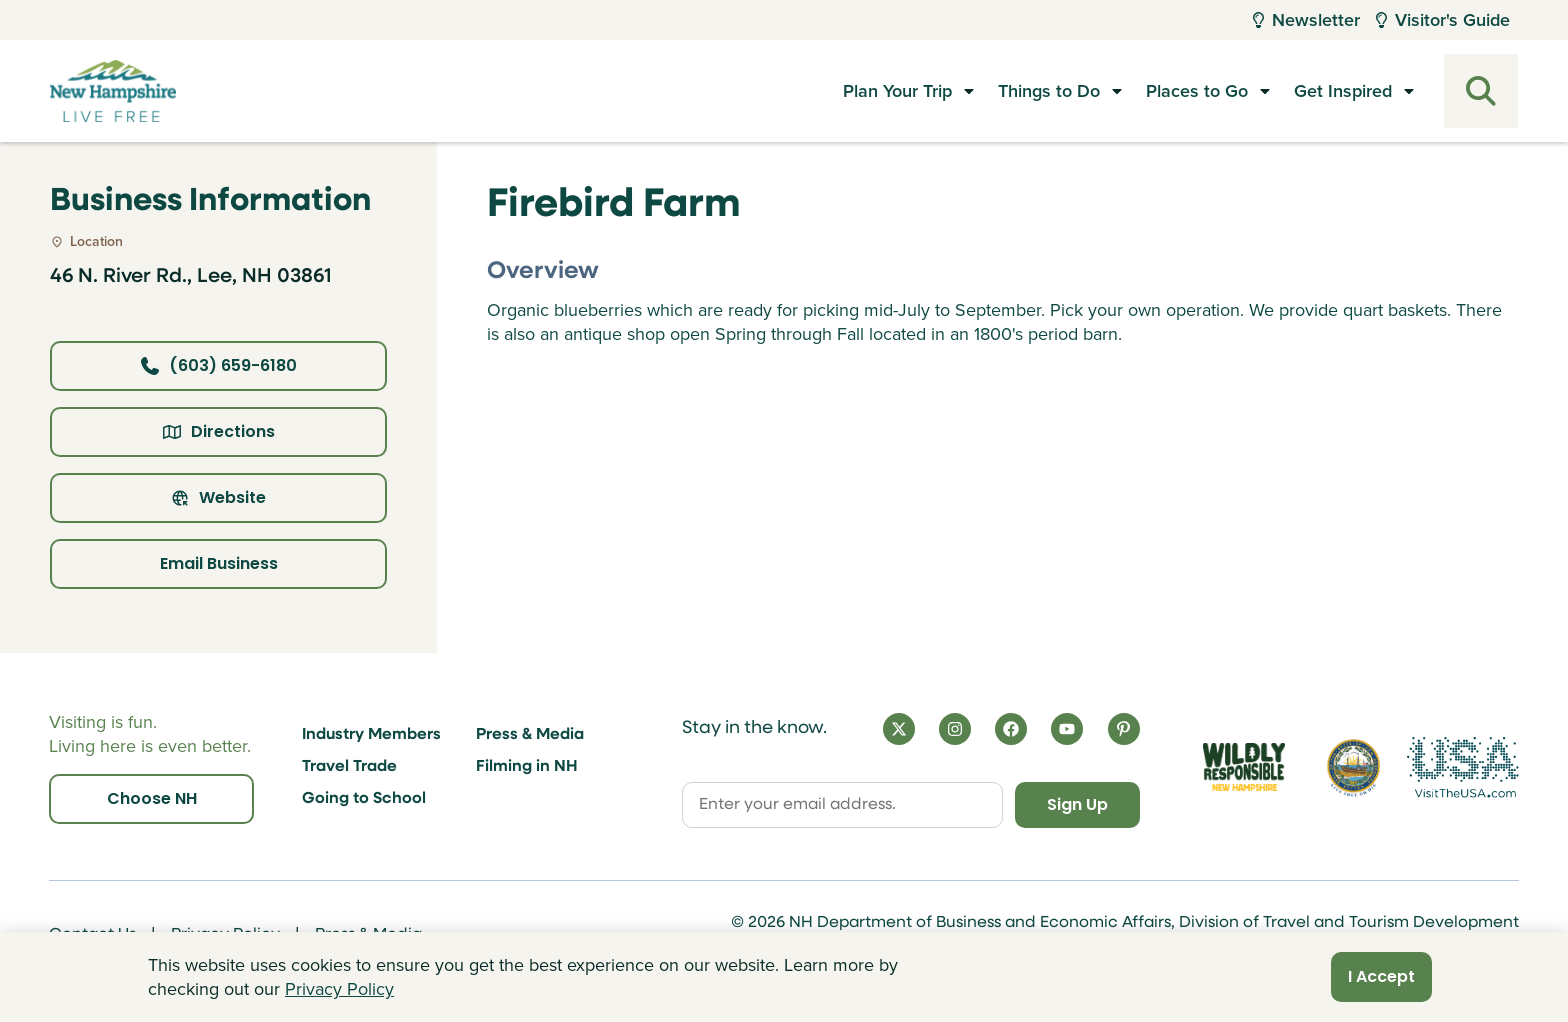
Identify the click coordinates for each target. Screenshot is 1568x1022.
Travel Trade (349, 767)
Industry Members (371, 735)
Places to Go (1197, 91)
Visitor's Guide (1443, 20)
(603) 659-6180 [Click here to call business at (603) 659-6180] (219, 365)
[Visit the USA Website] (1463, 767)
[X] (899, 729)
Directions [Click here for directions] (219, 431)
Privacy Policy (339, 989)
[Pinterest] (1124, 729)
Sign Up (1077, 804)
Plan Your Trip (897, 91)
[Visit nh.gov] (1353, 766)
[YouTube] (1067, 729)
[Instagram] (955, 729)
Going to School (364, 799)
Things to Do (1049, 91)
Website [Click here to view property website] (218, 497)
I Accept (1381, 976)
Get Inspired (1343, 91)
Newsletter (1306, 20)
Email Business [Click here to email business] (219, 563)
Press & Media (530, 735)
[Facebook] (1011, 729)
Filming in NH (527, 767)
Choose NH (152, 798)
